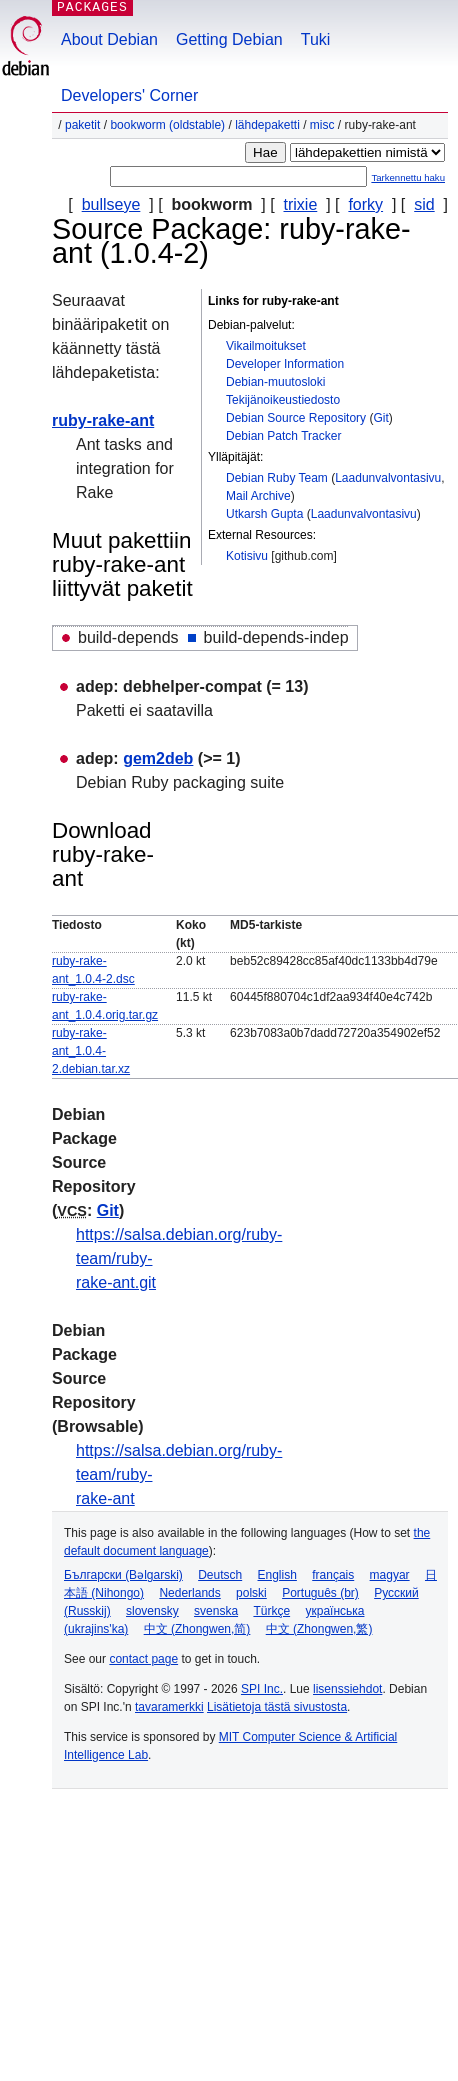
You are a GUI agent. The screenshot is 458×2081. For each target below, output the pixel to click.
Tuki (316, 39)
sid (424, 204)
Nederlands (189, 1593)
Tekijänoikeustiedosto (283, 400)
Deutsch (220, 1575)
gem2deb (158, 758)
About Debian (109, 39)
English (277, 1575)
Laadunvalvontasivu (388, 478)
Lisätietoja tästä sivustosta (277, 1707)
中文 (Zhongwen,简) (197, 1629)
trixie (301, 204)
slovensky (152, 1611)
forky (365, 204)
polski (251, 1593)
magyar (390, 1575)
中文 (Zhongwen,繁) (319, 1629)
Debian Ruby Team (277, 478)
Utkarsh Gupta (264, 514)
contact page (143, 1659)
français (333, 1575)
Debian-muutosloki (275, 382)
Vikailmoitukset (266, 346)
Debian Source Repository (296, 418)
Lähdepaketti (267, 125)
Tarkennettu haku (408, 177)
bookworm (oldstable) (167, 125)
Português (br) (320, 1593)
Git (380, 418)
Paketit (82, 125)
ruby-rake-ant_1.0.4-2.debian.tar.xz (91, 1051)
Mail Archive (258, 496)
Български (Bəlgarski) (123, 1575)
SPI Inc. (262, 1689)
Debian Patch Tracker (283, 436)
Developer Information (285, 364)
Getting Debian (229, 39)
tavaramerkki (169, 1707)
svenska (216, 1611)
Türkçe (271, 1611)
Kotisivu (247, 556)
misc (322, 125)
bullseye (111, 204)
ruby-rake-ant (103, 420)
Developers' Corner (129, 95)
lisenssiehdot (347, 1689)
